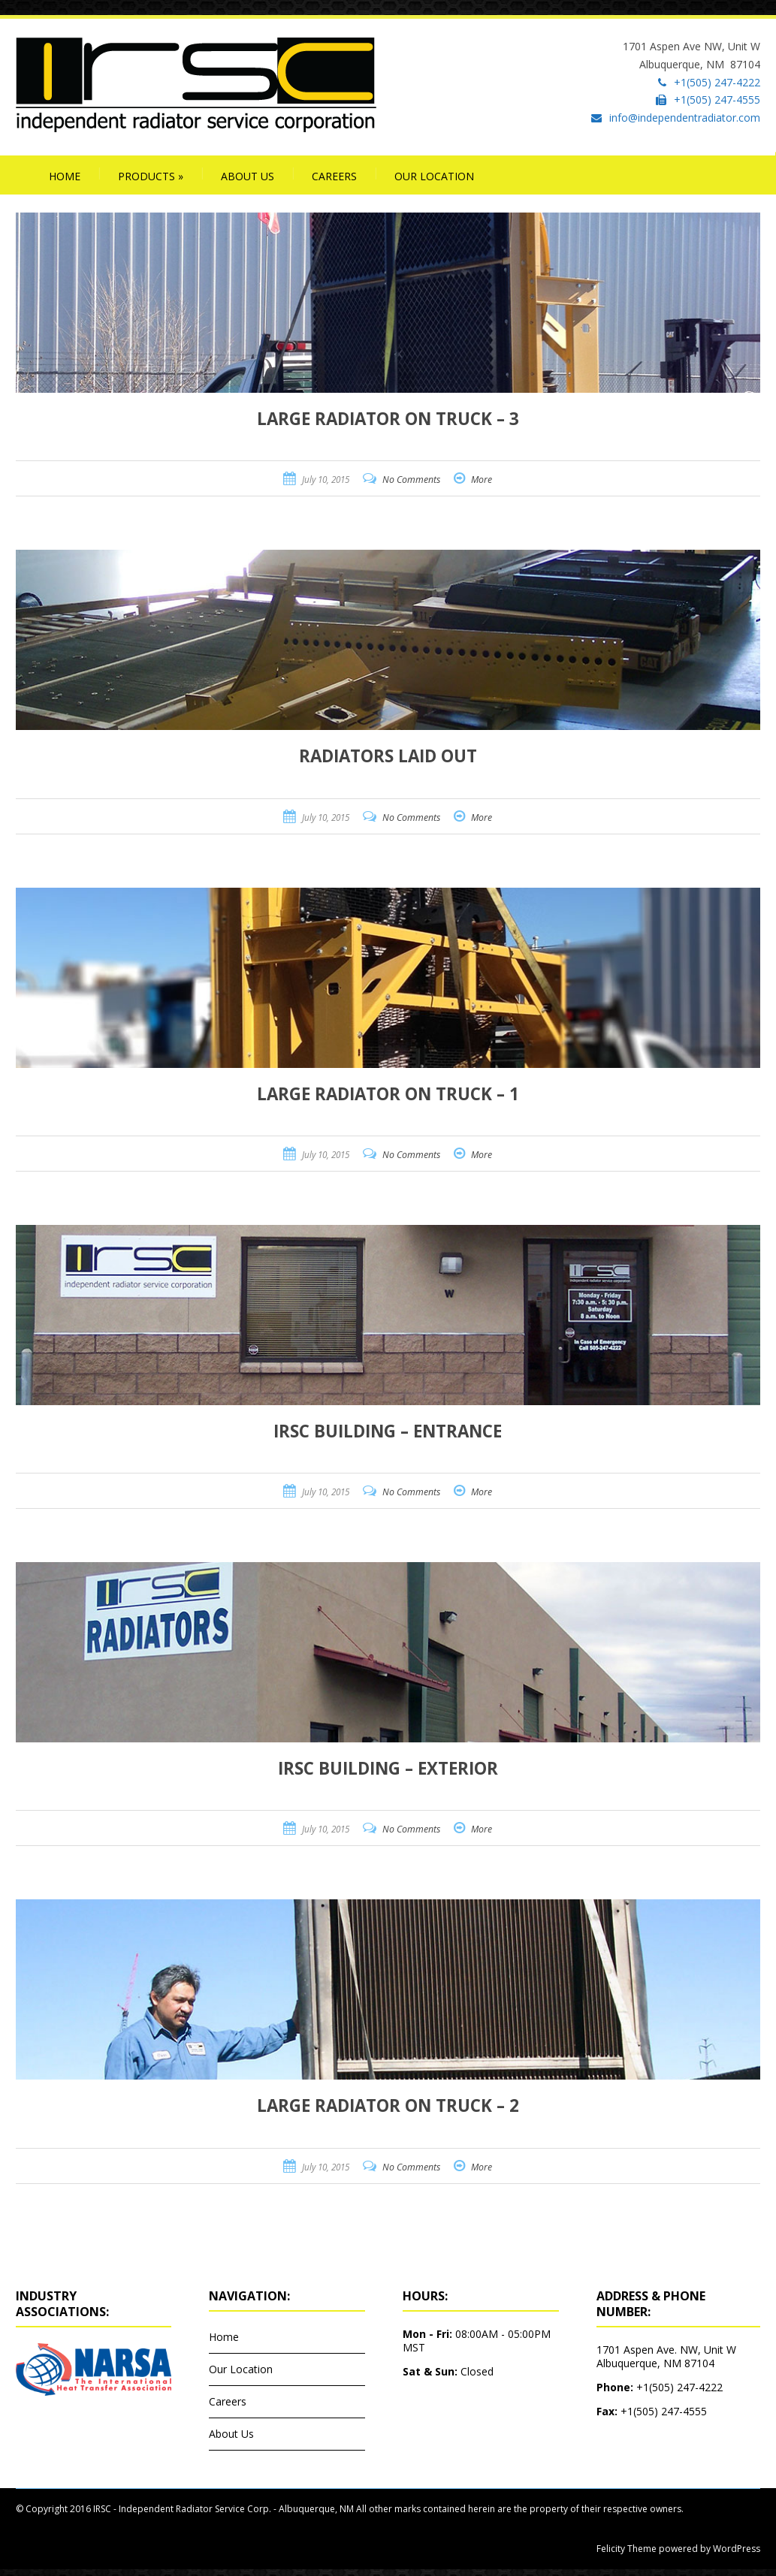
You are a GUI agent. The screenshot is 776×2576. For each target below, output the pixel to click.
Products (150, 176)
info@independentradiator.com (684, 117)
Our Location (434, 176)
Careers (334, 176)
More (481, 479)
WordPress (735, 2548)
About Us (247, 176)
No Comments (411, 479)
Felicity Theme (626, 2548)
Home (64, 176)
